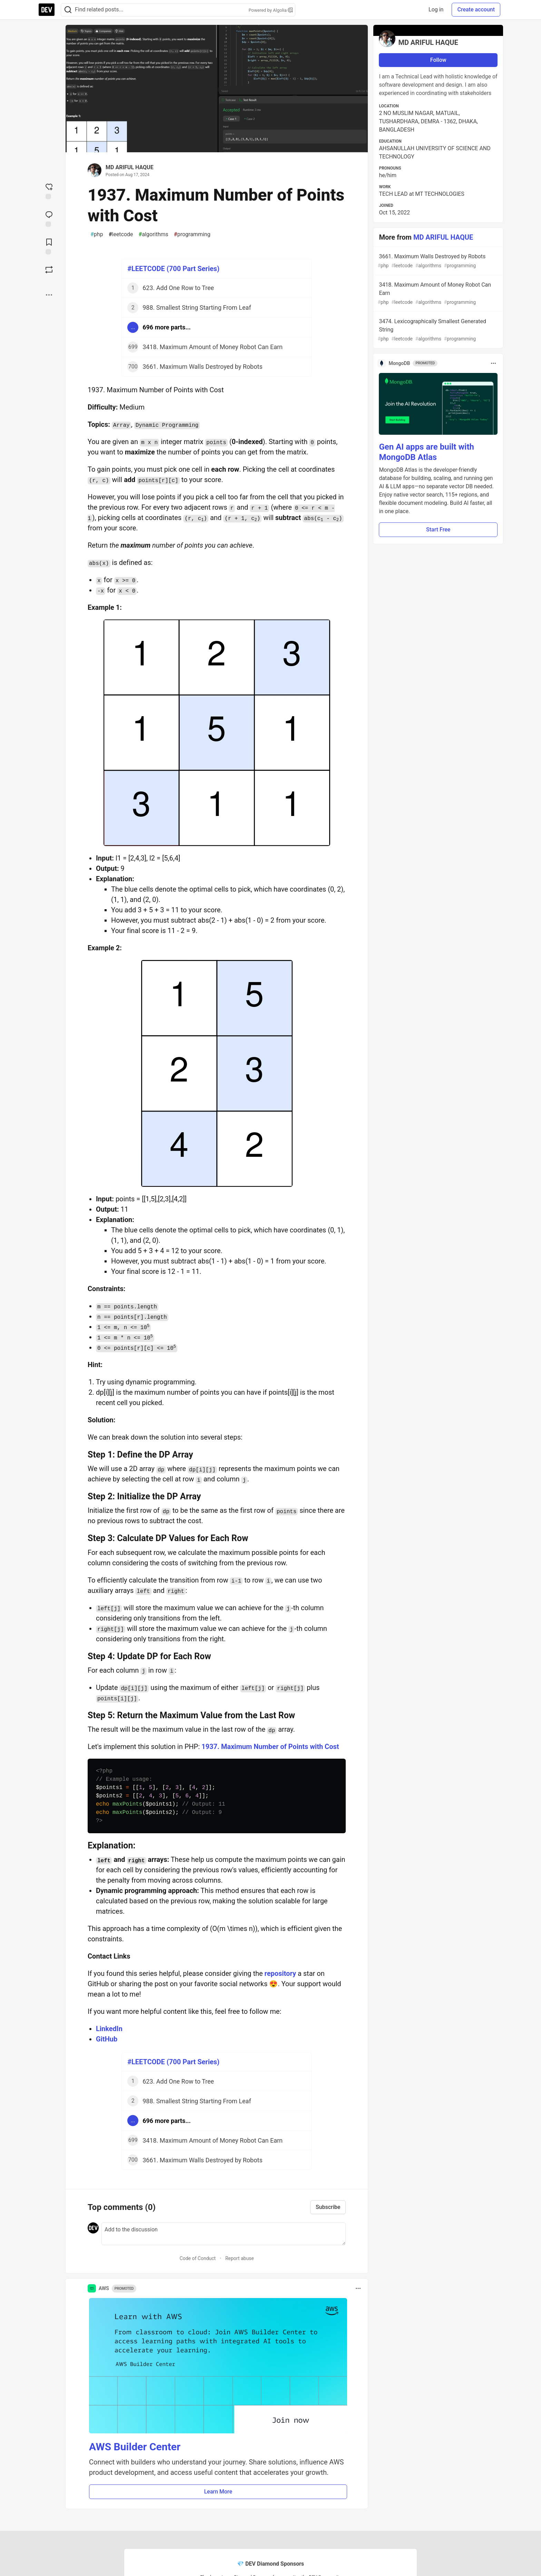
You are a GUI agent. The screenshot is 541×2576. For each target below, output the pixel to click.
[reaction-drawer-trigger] (49, 191)
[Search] (68, 9)
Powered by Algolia (270, 10)
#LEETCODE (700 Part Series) (173, 269)
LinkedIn (109, 2029)
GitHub (106, 2039)
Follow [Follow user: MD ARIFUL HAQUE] (438, 60)
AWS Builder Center (134, 2447)
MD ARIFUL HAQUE (130, 167)
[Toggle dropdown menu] (358, 2288)
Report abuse (239, 2258)
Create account (476, 9)
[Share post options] (49, 295)
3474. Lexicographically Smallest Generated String (437, 330)
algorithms (153, 234)
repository (280, 1973)
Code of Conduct (198, 2258)
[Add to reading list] (49, 246)
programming (192, 234)
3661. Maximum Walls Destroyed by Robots (437, 261)
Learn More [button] (218, 2491)
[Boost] (49, 269)
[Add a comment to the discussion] (223, 2234)
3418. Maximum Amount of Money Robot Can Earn (437, 293)
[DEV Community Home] (46, 10)
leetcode (121, 234)
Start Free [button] (438, 529)
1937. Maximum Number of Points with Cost (270, 1746)
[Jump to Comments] (49, 218)
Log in (436, 9)
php (96, 234)
